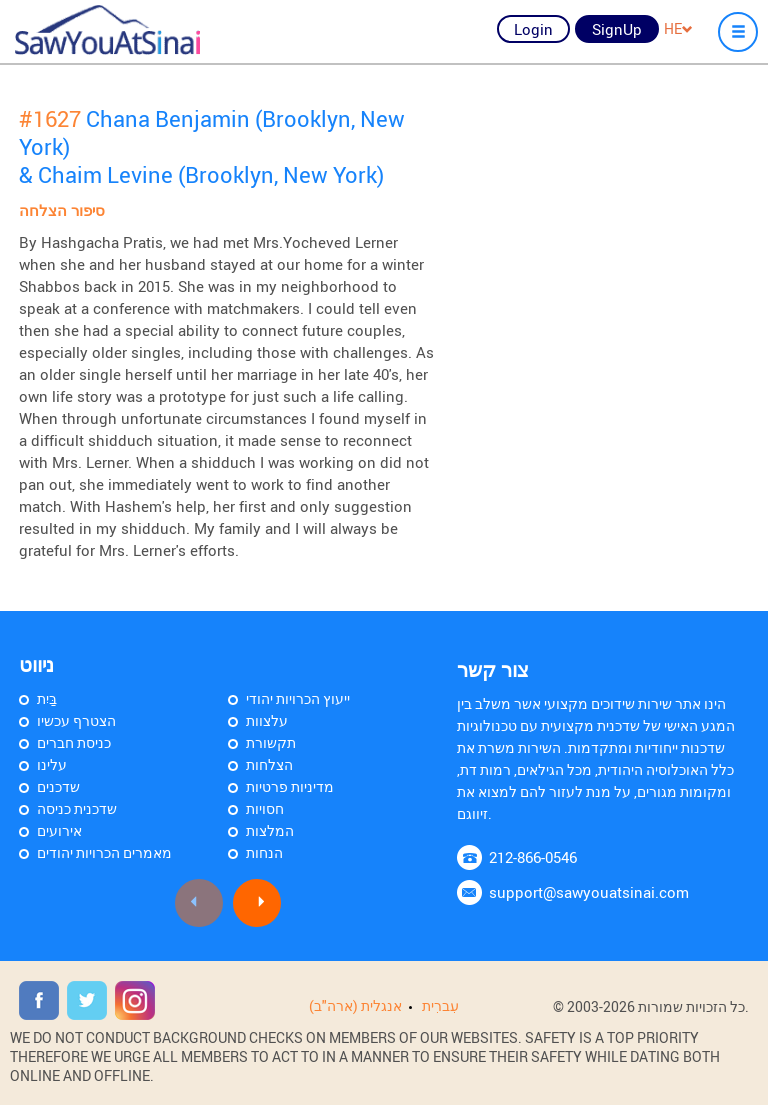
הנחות (264, 852)
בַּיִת (47, 698)
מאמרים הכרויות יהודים (104, 852)
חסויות (265, 808)
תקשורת (271, 742)
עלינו (52, 764)
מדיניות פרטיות (290, 786)
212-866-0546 (533, 857)
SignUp (617, 29)
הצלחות (269, 764)
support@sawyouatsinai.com (589, 892)
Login (533, 29)
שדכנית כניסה (77, 808)
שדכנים (58, 786)
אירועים (59, 830)
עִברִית (440, 1005)
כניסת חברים (74, 742)
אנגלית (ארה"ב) (355, 1005)
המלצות (270, 830)
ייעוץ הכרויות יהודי (298, 698)
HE (678, 28)
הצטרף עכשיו (76, 720)
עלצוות (267, 720)
